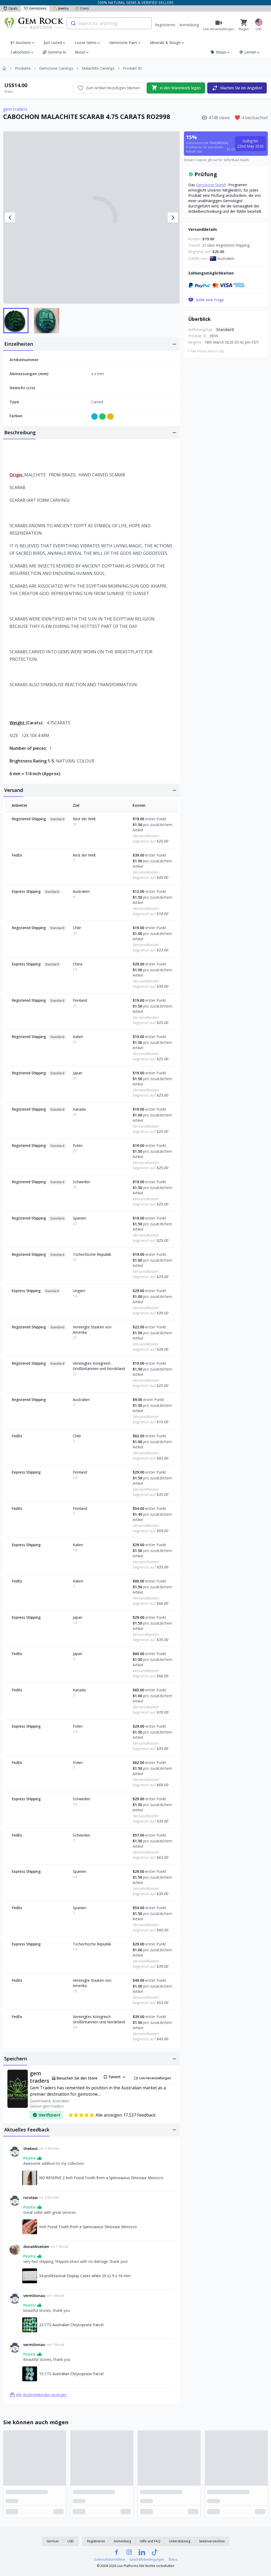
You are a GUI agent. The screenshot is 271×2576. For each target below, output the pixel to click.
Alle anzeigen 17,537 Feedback (112, 2115)
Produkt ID (132, 68)
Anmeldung (189, 24)
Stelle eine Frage (206, 300)
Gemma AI (54, 52)
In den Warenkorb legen (176, 88)
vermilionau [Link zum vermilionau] (34, 2295)
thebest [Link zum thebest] (30, 2148)
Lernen (249, 52)
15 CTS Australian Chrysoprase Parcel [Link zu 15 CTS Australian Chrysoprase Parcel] (71, 2373)
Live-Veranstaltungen (152, 2078)
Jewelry (61, 8)
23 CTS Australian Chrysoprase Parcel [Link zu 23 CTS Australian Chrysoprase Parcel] (71, 2324)
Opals (10, 8)
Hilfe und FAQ (150, 2541)
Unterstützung (179, 2541)
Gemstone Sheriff (211, 184)
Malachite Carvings (98, 68)
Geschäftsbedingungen (146, 2559)
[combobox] (109, 23)
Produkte (23, 68)
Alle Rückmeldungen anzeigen (38, 2394)
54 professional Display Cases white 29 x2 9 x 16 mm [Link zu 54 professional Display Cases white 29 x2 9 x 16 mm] (84, 2275)
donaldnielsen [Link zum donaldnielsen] (36, 2246)
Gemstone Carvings (56, 68)
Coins (82, 8)
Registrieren (165, 24)
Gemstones (35, 8)
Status (172, 2559)
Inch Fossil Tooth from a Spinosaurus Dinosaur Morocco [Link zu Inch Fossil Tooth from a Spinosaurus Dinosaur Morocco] (88, 2226)
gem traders (15, 109)
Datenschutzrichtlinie (109, 2559)
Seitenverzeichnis (212, 2541)
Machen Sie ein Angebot (237, 88)
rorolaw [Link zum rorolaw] (30, 2197)
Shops (220, 52)
